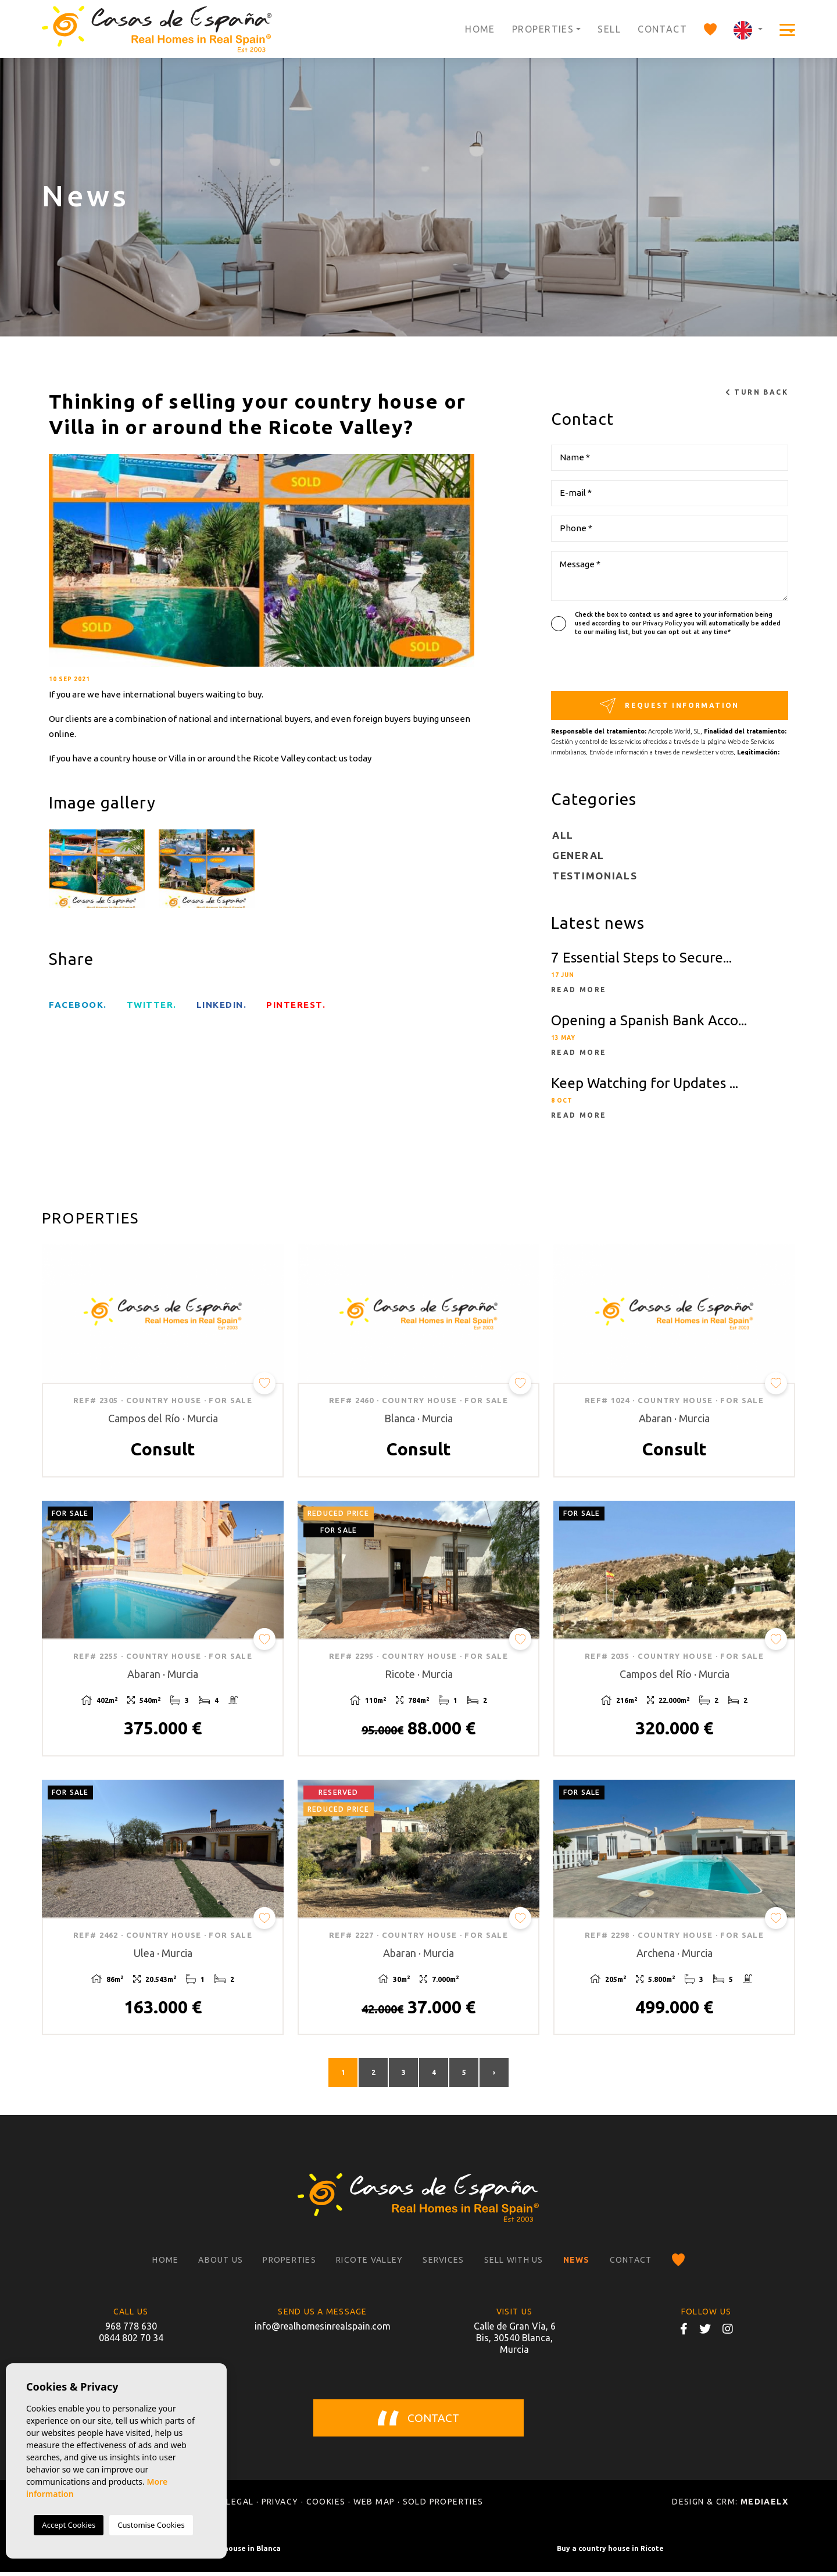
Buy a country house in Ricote (610, 2552)
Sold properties (443, 2505)
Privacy (280, 2505)
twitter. (152, 1005)
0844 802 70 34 (131, 2342)
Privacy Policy (663, 623)
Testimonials (594, 875)
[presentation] (613, 666)
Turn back (756, 392)
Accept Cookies (68, 2525)
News (576, 2264)
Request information (669, 706)
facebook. (78, 1005)
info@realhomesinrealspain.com (323, 2330)
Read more (579, 989)
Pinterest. (296, 1005)
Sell (609, 29)
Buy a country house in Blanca (227, 2552)
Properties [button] (543, 29)
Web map (374, 2505)
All (563, 834)
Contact (662, 29)
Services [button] (443, 2264)
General (578, 855)
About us (220, 2264)
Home (480, 29)
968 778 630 (131, 2330)
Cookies (326, 2505)
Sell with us (513, 2264)
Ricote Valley (369, 2264)
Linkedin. (221, 1005)
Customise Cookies (150, 2525)
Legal (239, 2505)
